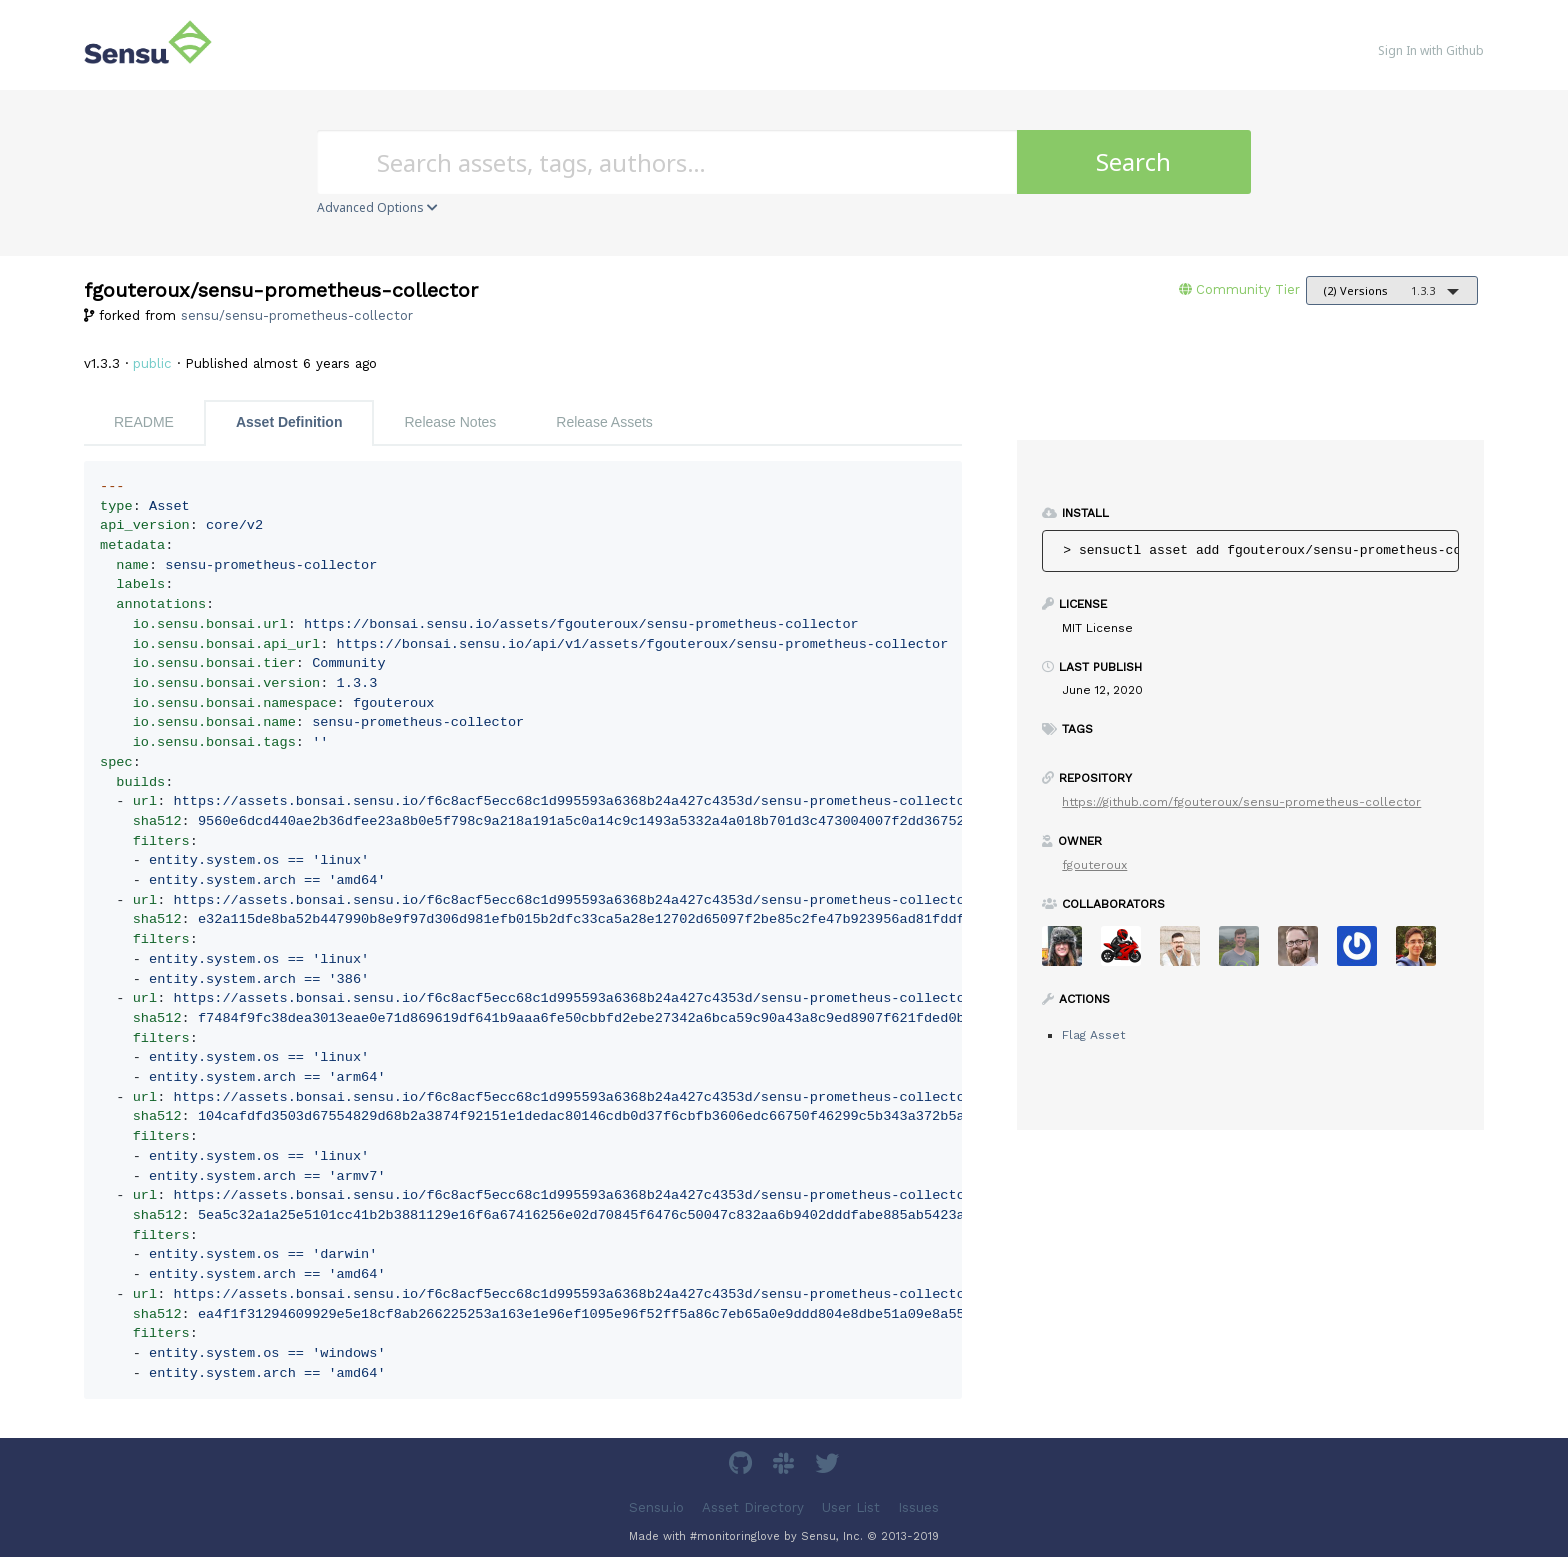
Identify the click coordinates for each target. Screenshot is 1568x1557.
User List (851, 1506)
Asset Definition (289, 422)
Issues (918, 1506)
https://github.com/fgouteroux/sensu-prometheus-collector (1241, 802)
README (144, 422)
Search (1133, 161)
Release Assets (604, 422)
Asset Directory (753, 1506)
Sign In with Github (1431, 50)
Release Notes (450, 422)
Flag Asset (1093, 1035)
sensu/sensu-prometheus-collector (297, 315)
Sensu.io (656, 1506)
